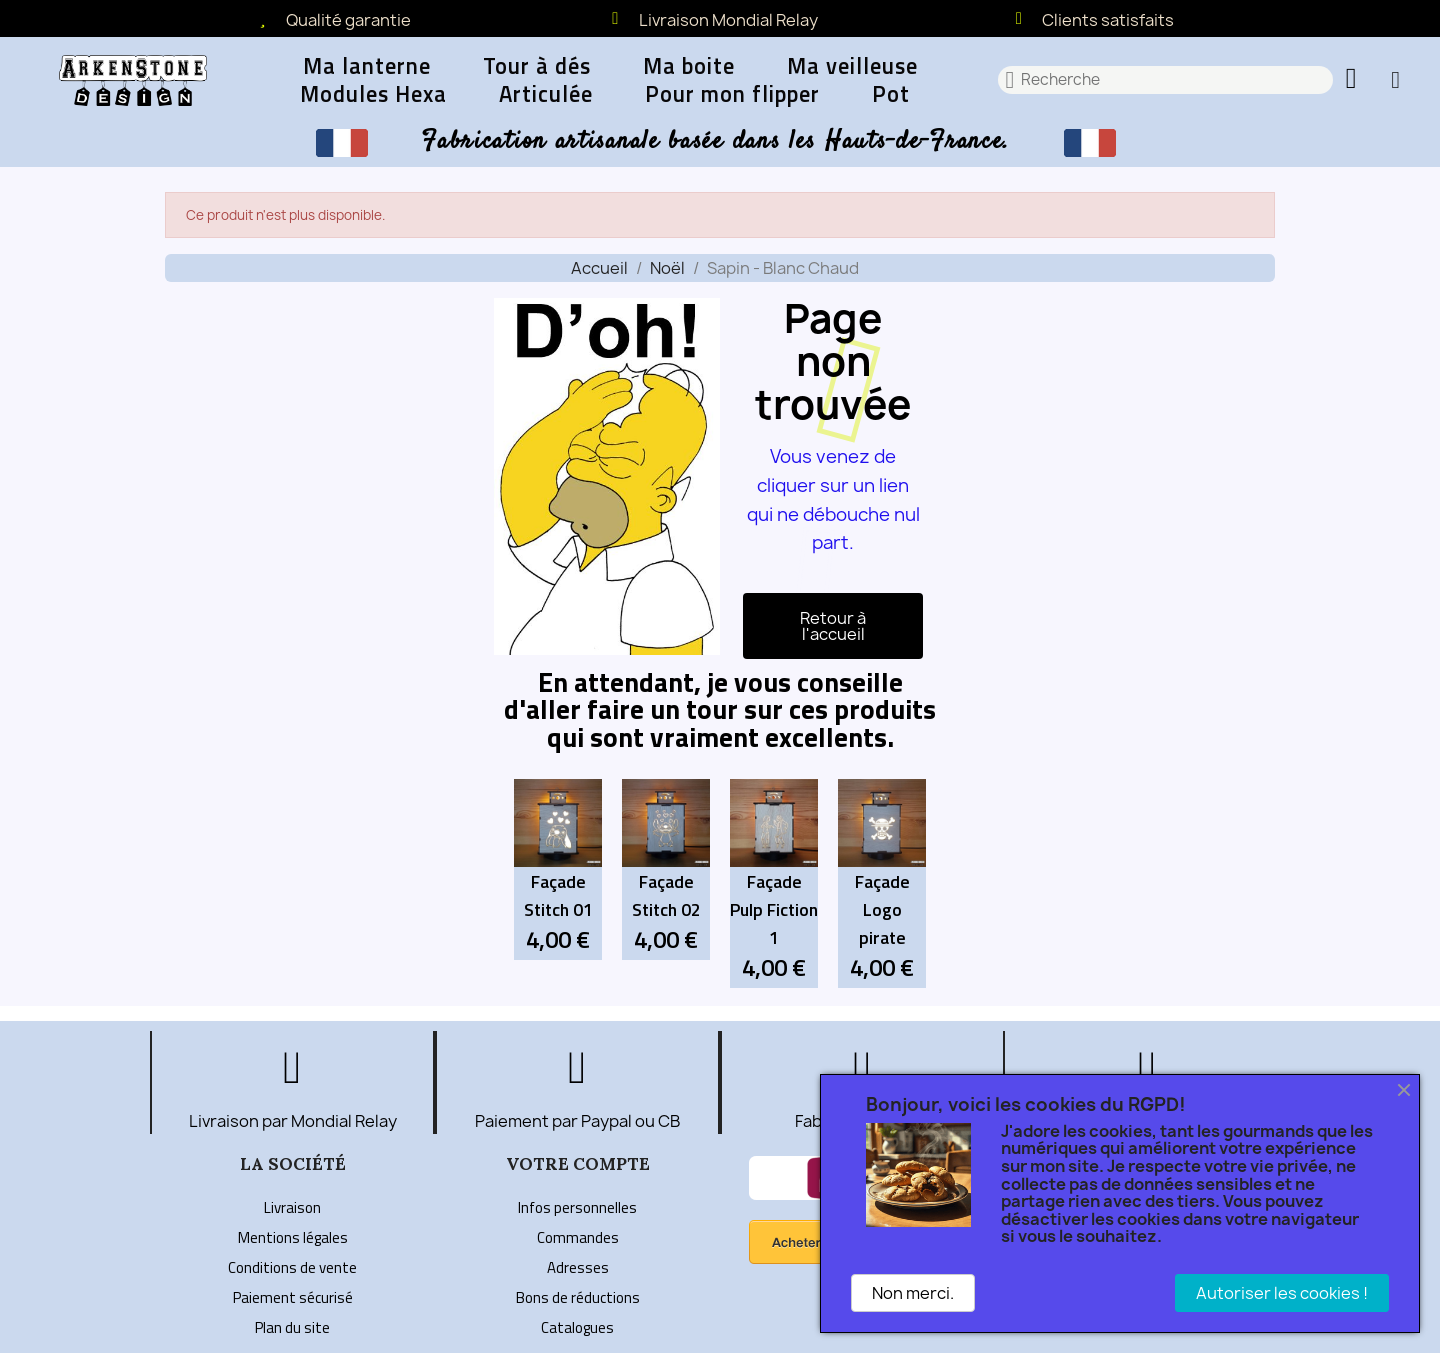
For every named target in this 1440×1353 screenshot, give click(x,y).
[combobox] (1166, 80)
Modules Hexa (373, 94)
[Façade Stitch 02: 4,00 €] (666, 869)
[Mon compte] (1395, 80)
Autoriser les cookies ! (1282, 1293)
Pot (891, 94)
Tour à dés (537, 66)
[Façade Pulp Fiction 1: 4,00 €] (774, 883)
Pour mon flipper (732, 94)
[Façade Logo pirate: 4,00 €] (882, 883)
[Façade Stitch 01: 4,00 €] (558, 869)
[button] (1354, 80)
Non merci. (913, 1293)
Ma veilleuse (852, 66)
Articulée (546, 94)
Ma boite (689, 66)
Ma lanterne (367, 66)
